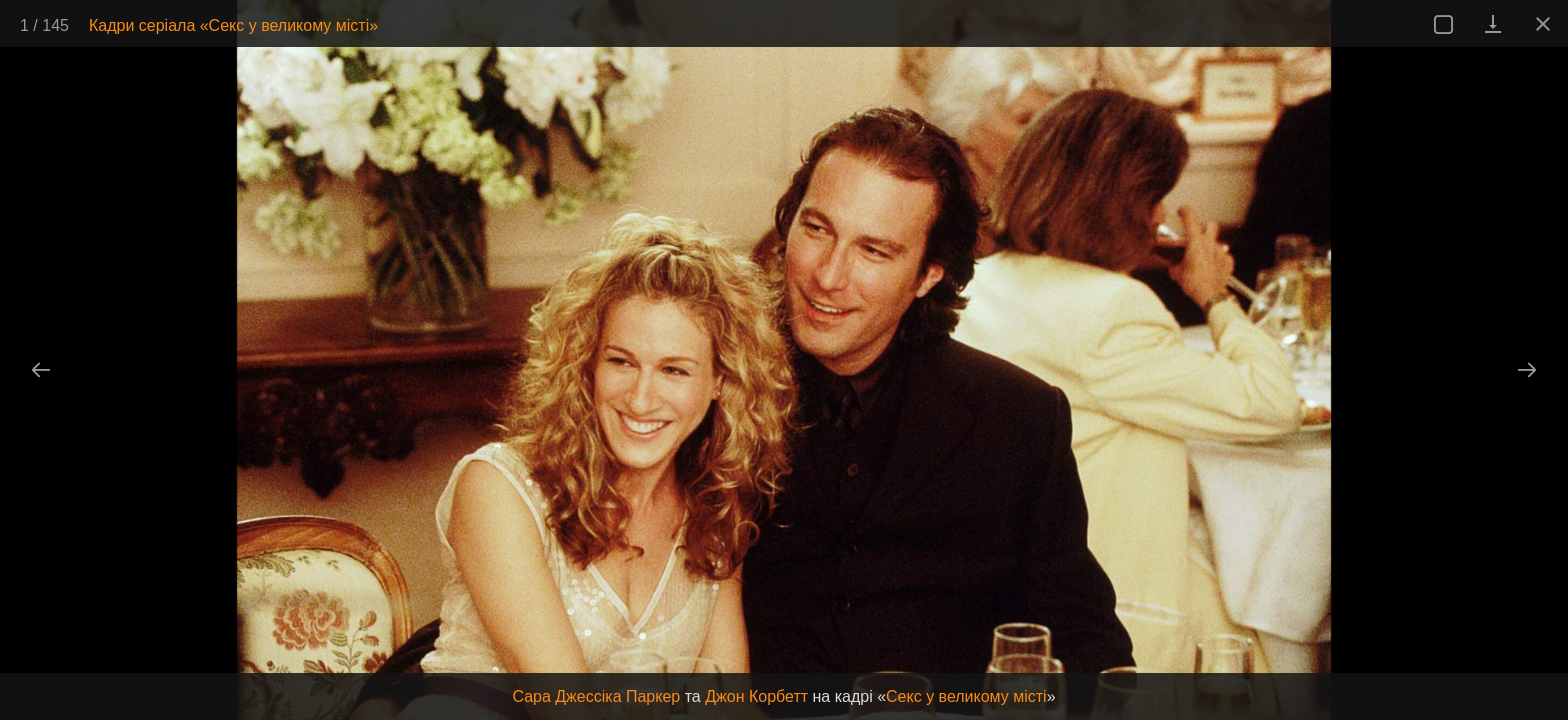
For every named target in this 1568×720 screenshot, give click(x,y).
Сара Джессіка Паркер (596, 696)
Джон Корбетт (756, 696)
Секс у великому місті (966, 696)
